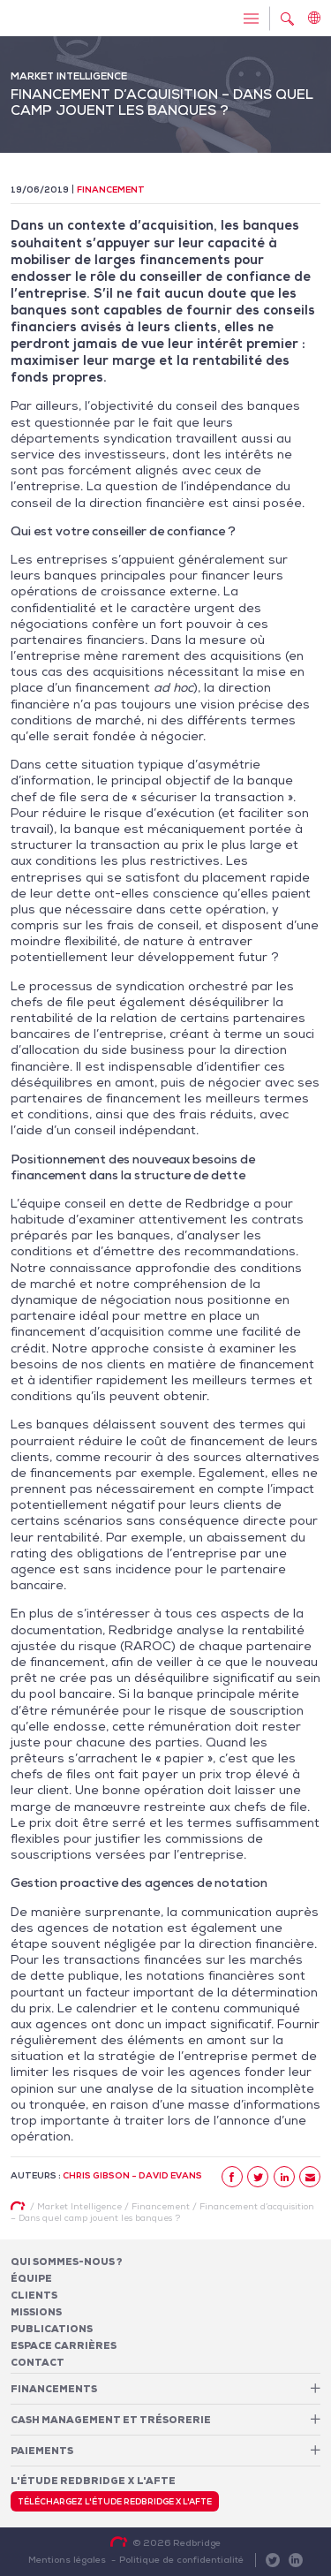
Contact (37, 2362)
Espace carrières (64, 2345)
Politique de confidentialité (181, 2559)
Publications (52, 2328)
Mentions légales (67, 2559)
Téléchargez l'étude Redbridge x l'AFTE (115, 2501)
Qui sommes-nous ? (67, 2261)
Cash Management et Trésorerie (111, 2419)
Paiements (42, 2450)
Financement (111, 189)
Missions (36, 2312)
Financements (54, 2389)
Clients (34, 2295)
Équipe (31, 2278)
